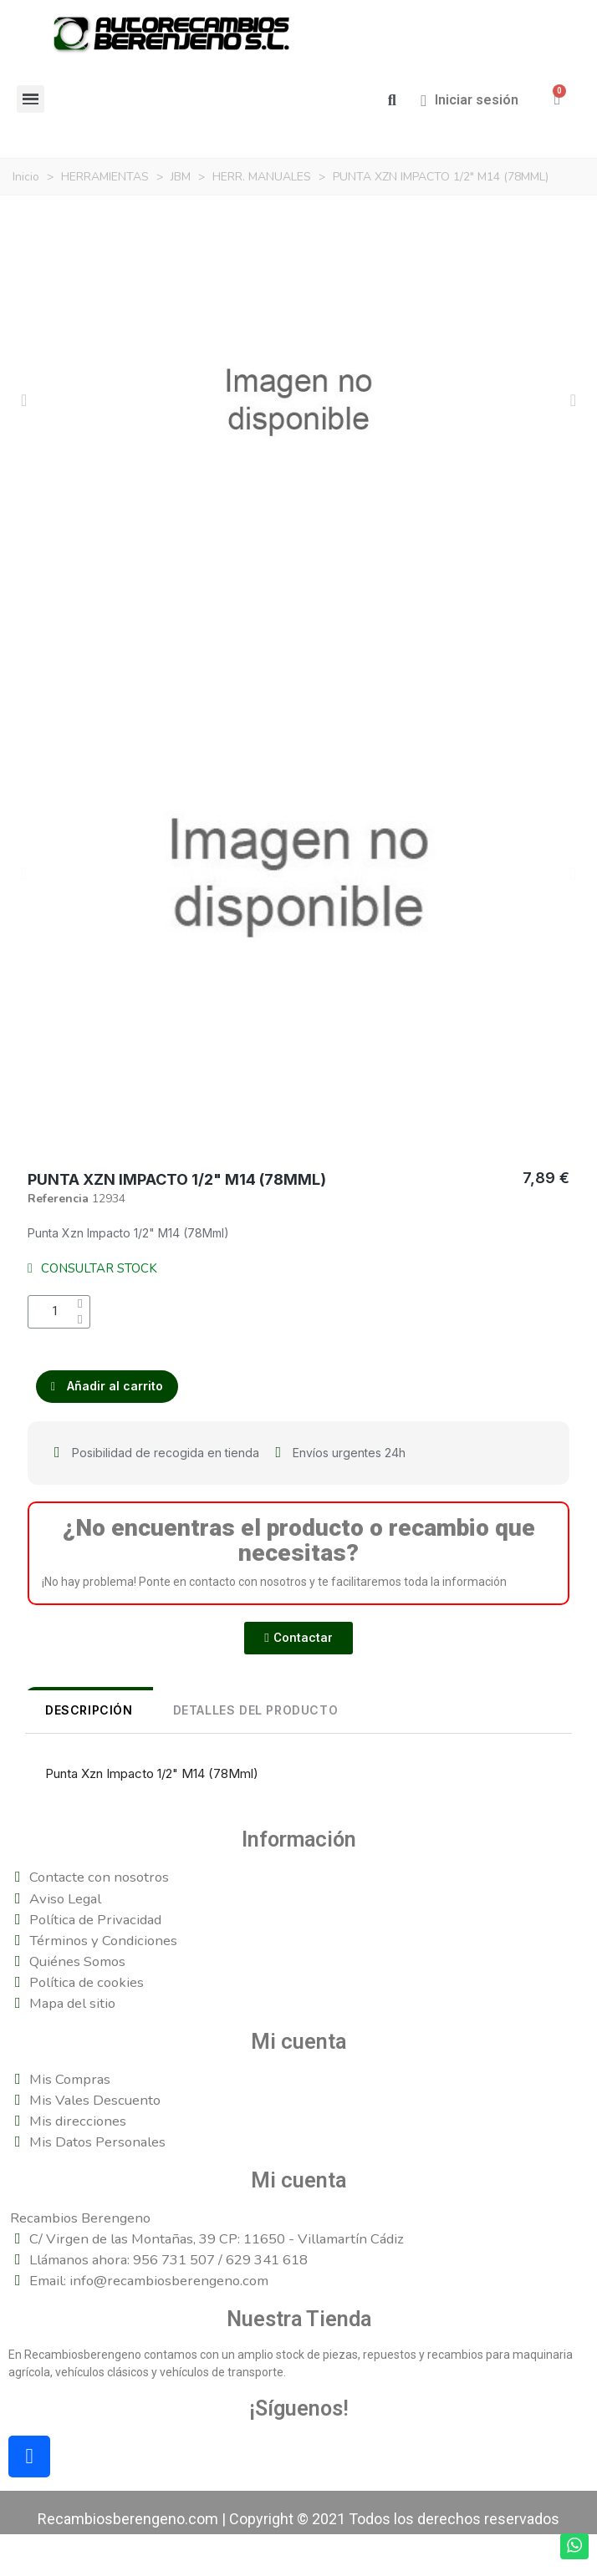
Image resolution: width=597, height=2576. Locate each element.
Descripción (89, 1710)
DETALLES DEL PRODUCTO (256, 1710)
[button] (392, 100)
